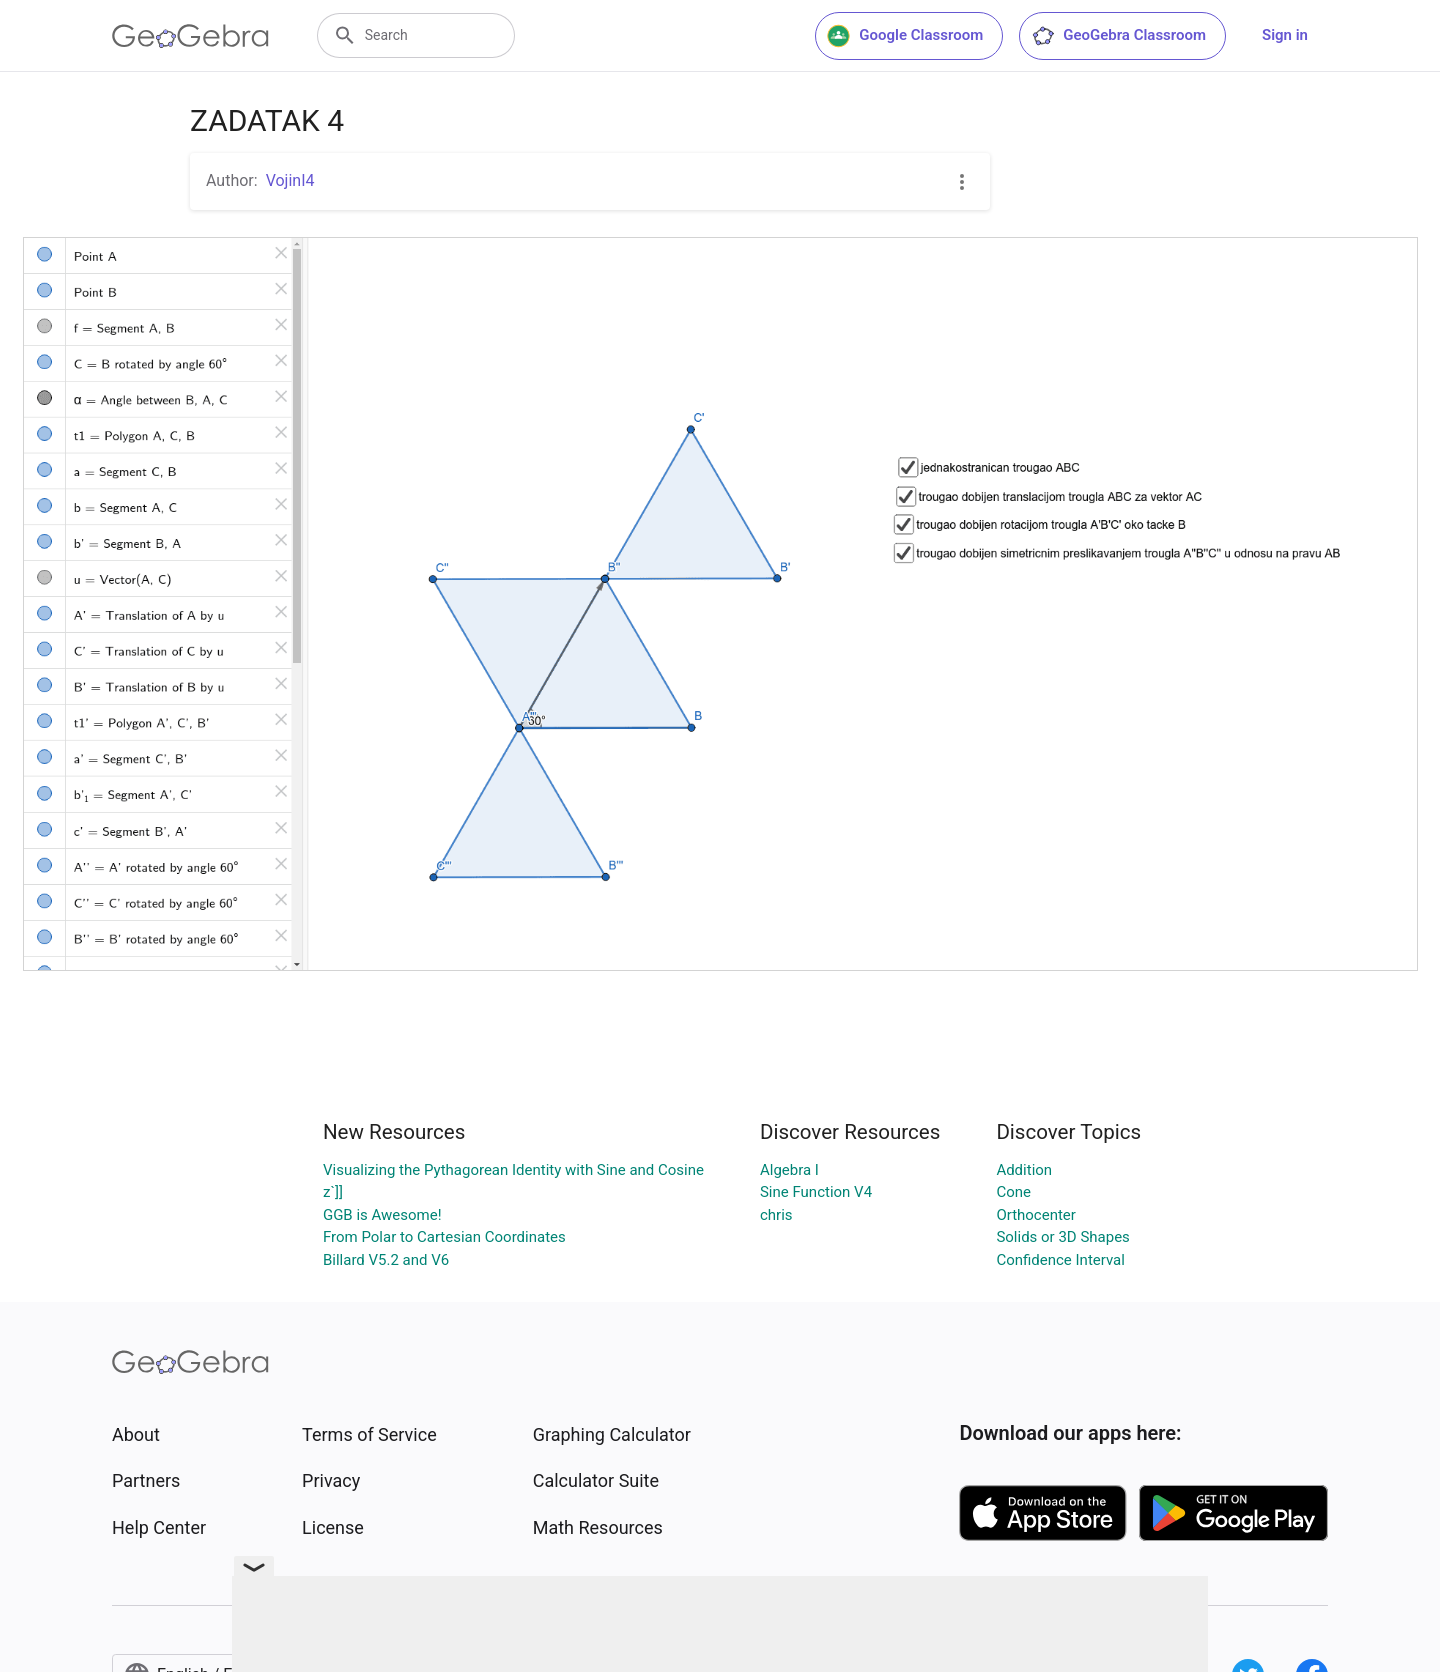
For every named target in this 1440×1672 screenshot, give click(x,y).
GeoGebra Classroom (1118, 36)
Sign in (1285, 35)
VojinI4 (290, 180)
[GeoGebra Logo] (190, 36)
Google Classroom (905, 36)
